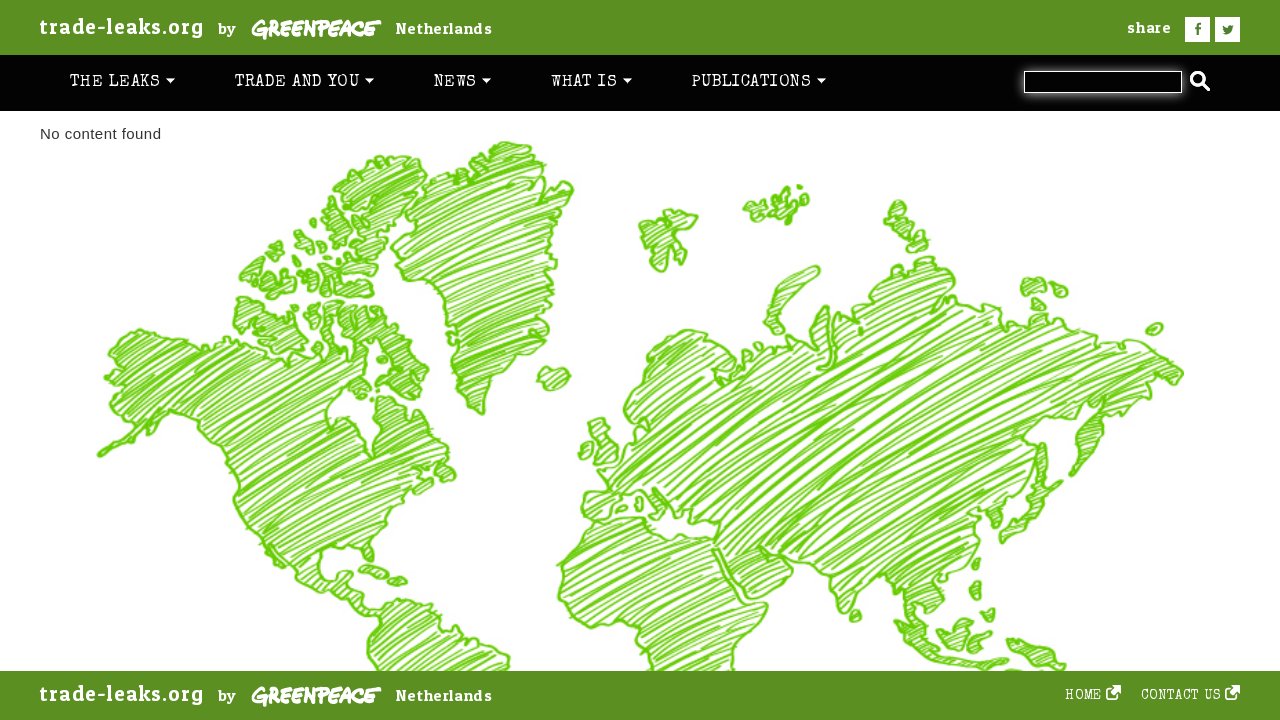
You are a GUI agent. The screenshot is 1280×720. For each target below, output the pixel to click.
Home (1083, 696)
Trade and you (304, 82)
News (462, 82)
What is (591, 82)
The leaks (122, 82)
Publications (759, 82)
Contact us (1181, 696)
